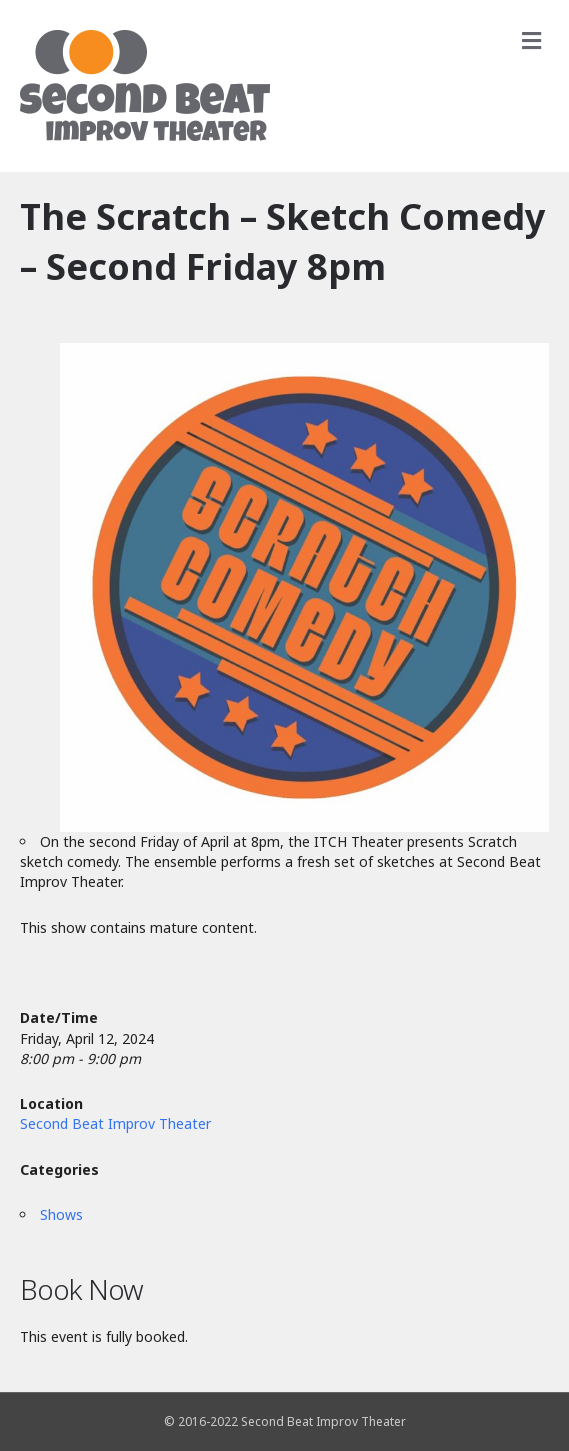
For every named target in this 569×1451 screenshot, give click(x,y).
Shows (61, 1214)
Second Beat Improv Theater (115, 1123)
